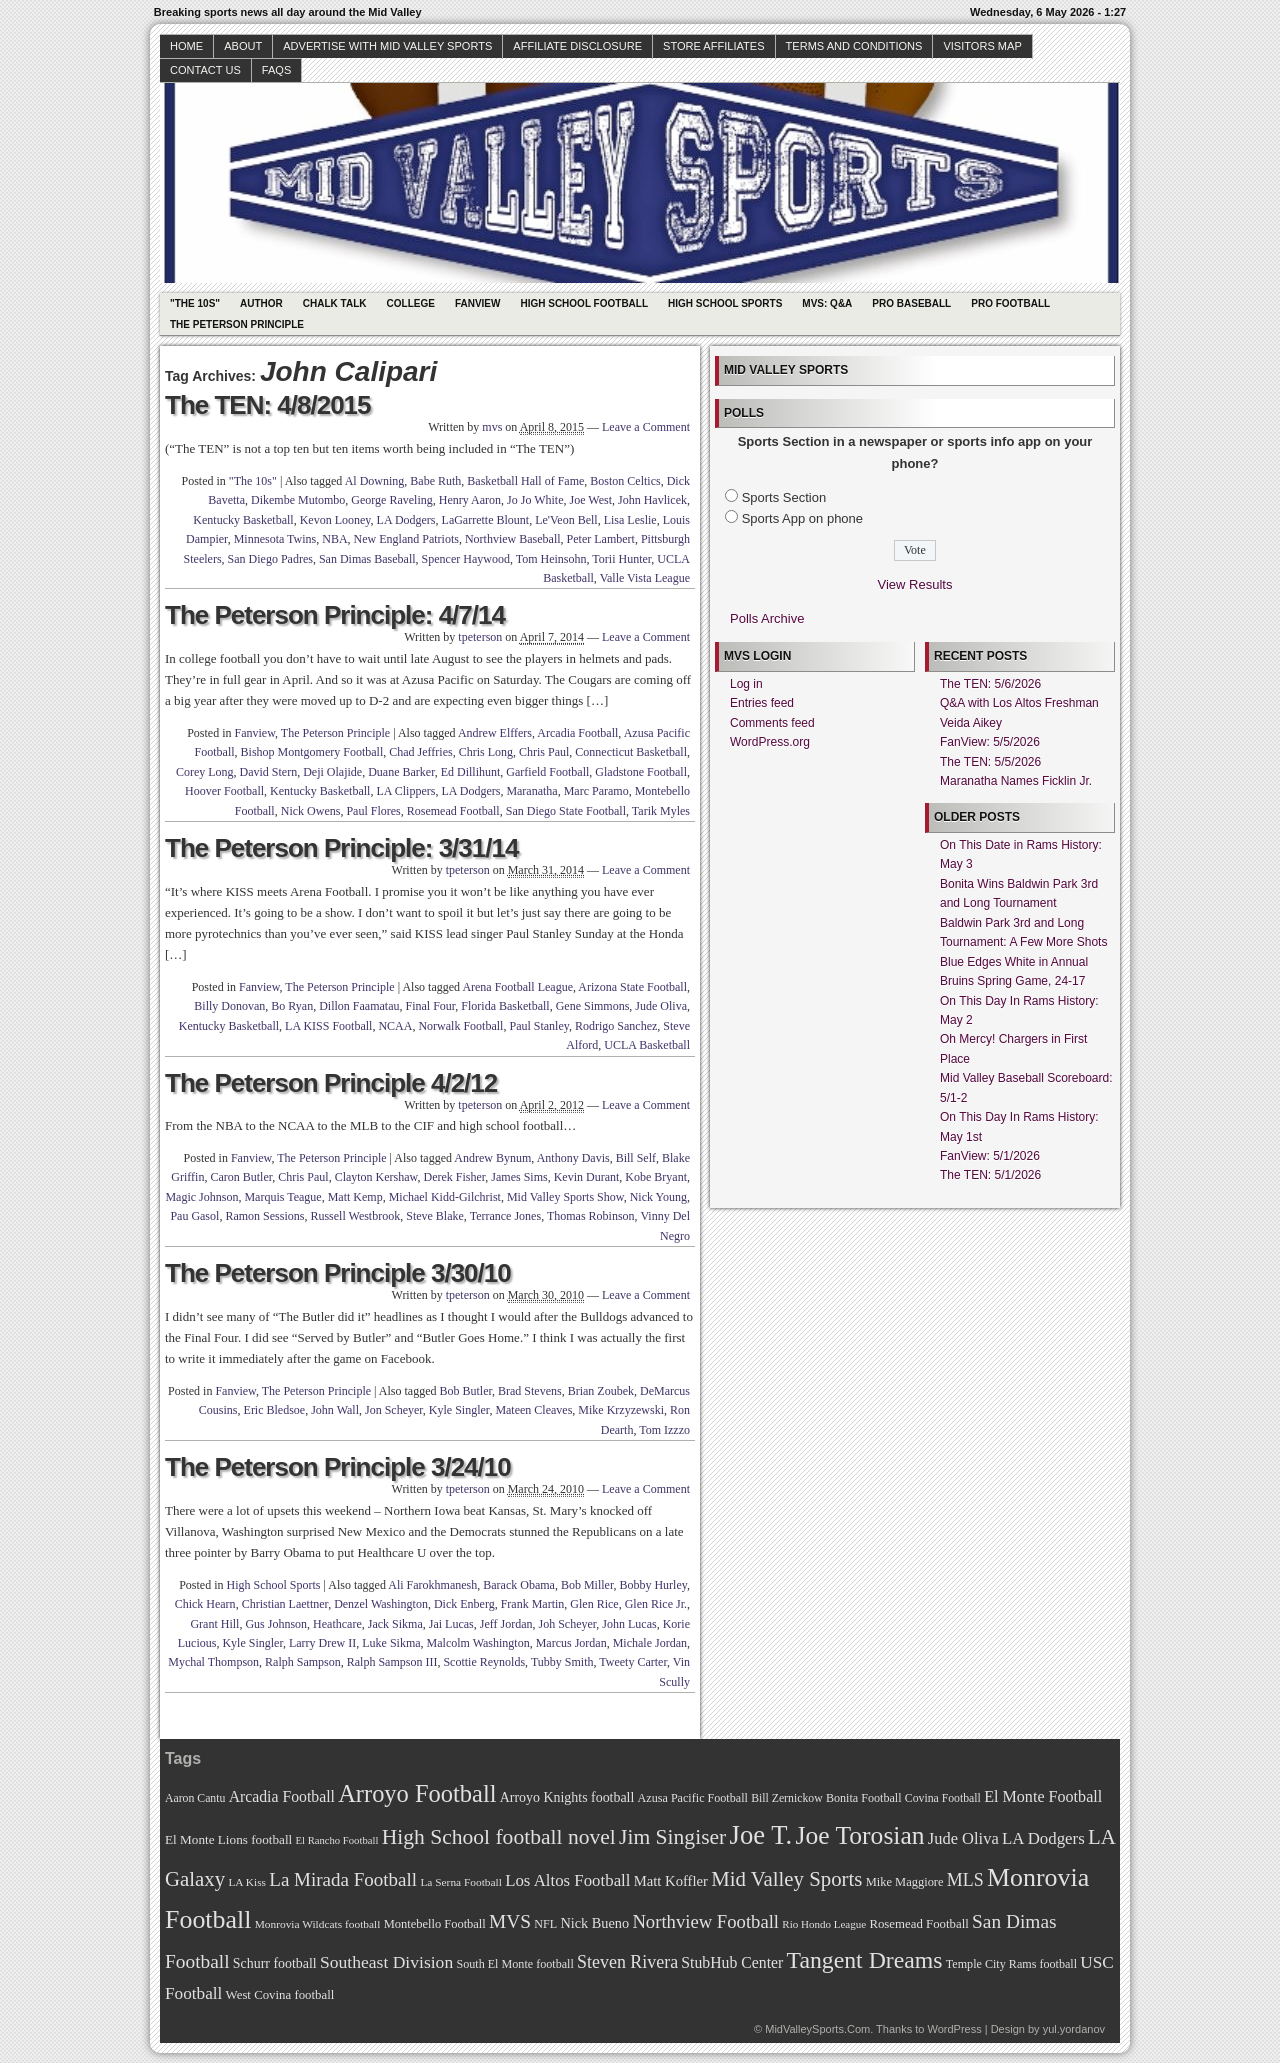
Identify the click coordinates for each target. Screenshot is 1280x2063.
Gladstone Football (641, 772)
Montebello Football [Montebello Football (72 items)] (435, 1924)
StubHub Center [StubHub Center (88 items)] (732, 1962)
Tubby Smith (562, 1662)
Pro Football (1010, 303)
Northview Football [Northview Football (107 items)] (705, 1921)
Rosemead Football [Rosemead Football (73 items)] (918, 1924)
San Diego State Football (566, 811)
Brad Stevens (530, 1391)
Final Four (430, 1006)
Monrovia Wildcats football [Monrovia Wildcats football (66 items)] (318, 1924)
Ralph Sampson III (392, 1662)
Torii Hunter (621, 559)
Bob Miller (587, 1585)
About (243, 46)
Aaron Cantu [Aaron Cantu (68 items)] (195, 1798)
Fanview (478, 303)
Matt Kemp (355, 1197)
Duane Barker (401, 772)
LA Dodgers (406, 520)
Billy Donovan (229, 1006)
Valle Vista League (645, 578)
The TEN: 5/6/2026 (990, 684)
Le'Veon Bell (566, 520)
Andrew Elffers (495, 733)
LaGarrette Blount (486, 520)
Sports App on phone (802, 518)
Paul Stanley (539, 1026)
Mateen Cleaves (533, 1410)
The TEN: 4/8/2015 (268, 405)
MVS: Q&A (827, 303)
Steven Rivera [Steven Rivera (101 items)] (627, 1962)
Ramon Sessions (264, 1216)
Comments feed (772, 723)
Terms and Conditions (854, 46)
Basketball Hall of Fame (525, 481)
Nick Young (658, 1197)
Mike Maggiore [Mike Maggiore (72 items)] (905, 1882)
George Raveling (391, 500)
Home (186, 46)
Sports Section (784, 497)
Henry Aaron (470, 500)
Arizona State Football (632, 987)
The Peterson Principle (237, 324)
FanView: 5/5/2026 (990, 742)
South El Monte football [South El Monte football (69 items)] (514, 1964)
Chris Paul (544, 752)
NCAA (395, 1026)
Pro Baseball (911, 303)
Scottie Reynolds (484, 1662)
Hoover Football (224, 791)
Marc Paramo (596, 791)
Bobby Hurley (653, 1585)
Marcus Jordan (571, 1643)
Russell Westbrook (355, 1216)
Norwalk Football (460, 1026)
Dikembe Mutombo (298, 500)
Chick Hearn (205, 1604)
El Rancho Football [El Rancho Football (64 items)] (337, 1840)
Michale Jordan (650, 1643)
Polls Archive (767, 618)
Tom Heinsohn (551, 559)
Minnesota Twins (275, 539)
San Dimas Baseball (367, 559)
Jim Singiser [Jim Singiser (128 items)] (672, 1837)
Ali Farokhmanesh (432, 1585)
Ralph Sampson (303, 1662)
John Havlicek (652, 500)
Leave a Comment (646, 427)
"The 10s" (195, 303)
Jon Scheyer (394, 1410)
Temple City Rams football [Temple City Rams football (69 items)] (1011, 1964)
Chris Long (486, 752)
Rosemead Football (453, 811)
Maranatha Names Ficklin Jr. (1016, 781)
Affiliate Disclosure (577, 46)
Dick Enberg (464, 1604)
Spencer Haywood (466, 559)
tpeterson (480, 637)
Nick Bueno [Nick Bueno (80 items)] (594, 1923)
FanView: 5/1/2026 (990, 1156)
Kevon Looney (335, 520)
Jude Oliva (661, 1006)
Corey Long (205, 772)
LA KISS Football (328, 1026)
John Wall (335, 1410)
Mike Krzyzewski (621, 1410)
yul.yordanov (1074, 2029)
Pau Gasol (194, 1216)
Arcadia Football (577, 733)
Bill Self (636, 1158)
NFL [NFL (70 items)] (545, 1924)
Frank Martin (533, 1604)
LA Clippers (405, 791)
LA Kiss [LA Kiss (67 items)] (247, 1882)
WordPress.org (770, 742)
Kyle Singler (459, 1410)
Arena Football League (517, 987)
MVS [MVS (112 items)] (510, 1921)
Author (261, 303)
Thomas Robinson (591, 1216)
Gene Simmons (593, 1006)
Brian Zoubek (601, 1391)
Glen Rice (594, 1604)
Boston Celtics (625, 481)
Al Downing (375, 481)
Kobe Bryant (656, 1177)
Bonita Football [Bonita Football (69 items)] (864, 1798)
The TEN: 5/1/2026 (990, 1175)
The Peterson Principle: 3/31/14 (341, 848)
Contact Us (205, 70)
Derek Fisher (455, 1177)
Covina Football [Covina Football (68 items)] (943, 1798)
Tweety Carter (633, 1662)
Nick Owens (311, 811)
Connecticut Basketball (631, 752)
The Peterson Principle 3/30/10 (338, 1273)
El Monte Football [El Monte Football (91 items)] (1043, 1796)
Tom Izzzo (664, 1430)
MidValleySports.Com (817, 2029)
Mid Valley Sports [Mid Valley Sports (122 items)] (786, 1879)
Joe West (591, 500)
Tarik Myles (661, 811)
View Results (915, 584)
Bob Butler (466, 1391)
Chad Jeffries (420, 752)
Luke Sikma (391, 1643)
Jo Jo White (535, 500)
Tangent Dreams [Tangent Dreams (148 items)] (865, 1960)
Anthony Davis (573, 1158)
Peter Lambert (601, 539)
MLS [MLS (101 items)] (965, 1880)
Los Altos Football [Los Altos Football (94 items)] (567, 1880)
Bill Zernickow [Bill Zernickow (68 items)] (786, 1798)
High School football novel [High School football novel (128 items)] (499, 1837)
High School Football (584, 303)
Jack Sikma (395, 1624)
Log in (746, 684)
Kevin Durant (587, 1177)
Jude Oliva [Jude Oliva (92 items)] (963, 1838)
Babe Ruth (435, 481)
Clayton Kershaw (376, 1177)
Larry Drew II (322, 1643)
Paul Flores (373, 811)
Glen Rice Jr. (656, 1604)
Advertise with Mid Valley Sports (387, 46)
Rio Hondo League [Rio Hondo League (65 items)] (824, 1924)
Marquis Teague (282, 1197)
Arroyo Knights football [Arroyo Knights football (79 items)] (567, 1797)
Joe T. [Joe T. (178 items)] (761, 1835)
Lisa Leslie (630, 520)
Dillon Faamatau (359, 1006)
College (411, 303)
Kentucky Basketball (243, 520)
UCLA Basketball (647, 1045)
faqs (276, 70)
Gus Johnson (276, 1624)
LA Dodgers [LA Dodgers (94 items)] (1043, 1838)
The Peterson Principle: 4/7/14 (335, 615)
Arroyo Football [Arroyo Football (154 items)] (417, 1793)
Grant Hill (214, 1624)
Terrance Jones (505, 1216)
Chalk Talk (335, 303)
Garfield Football (547, 772)
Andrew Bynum (492, 1158)
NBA (334, 539)
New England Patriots (406, 539)
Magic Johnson (201, 1197)
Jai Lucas (451, 1624)
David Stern (269, 772)
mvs (492, 427)
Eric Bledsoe (275, 1410)
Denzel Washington (381, 1604)
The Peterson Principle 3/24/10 (338, 1467)
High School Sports (725, 303)
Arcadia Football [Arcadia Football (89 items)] (282, 1796)
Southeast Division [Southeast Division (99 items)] (386, 1962)
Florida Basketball (505, 1006)
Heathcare (337, 1624)
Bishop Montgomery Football (312, 752)
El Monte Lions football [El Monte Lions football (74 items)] (228, 1839)
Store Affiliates (714, 46)
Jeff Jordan (506, 1624)
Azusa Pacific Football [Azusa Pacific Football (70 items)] (693, 1798)
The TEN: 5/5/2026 (990, 762)
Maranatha (531, 791)
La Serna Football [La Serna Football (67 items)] (461, 1882)
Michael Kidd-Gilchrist (445, 1197)
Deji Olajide (332, 772)
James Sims (519, 1177)
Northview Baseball (513, 539)
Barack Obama (519, 1585)
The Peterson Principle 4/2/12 (331, 1083)
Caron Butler (241, 1177)
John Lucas (629, 1624)
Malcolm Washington (478, 1643)
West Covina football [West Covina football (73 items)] (280, 1995)
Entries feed (762, 703)
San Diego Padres (270, 559)
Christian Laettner (285, 1604)
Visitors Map (982, 46)
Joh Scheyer (568, 1624)
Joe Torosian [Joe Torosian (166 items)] (859, 1835)
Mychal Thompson (213, 1662)
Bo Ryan (292, 1006)
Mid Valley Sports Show (565, 1197)
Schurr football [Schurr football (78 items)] (275, 1963)
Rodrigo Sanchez (616, 1026)
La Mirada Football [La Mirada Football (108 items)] (343, 1879)
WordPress (954, 2029)
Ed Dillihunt (471, 772)
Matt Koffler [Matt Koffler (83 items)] (671, 1881)
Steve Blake (435, 1216)
